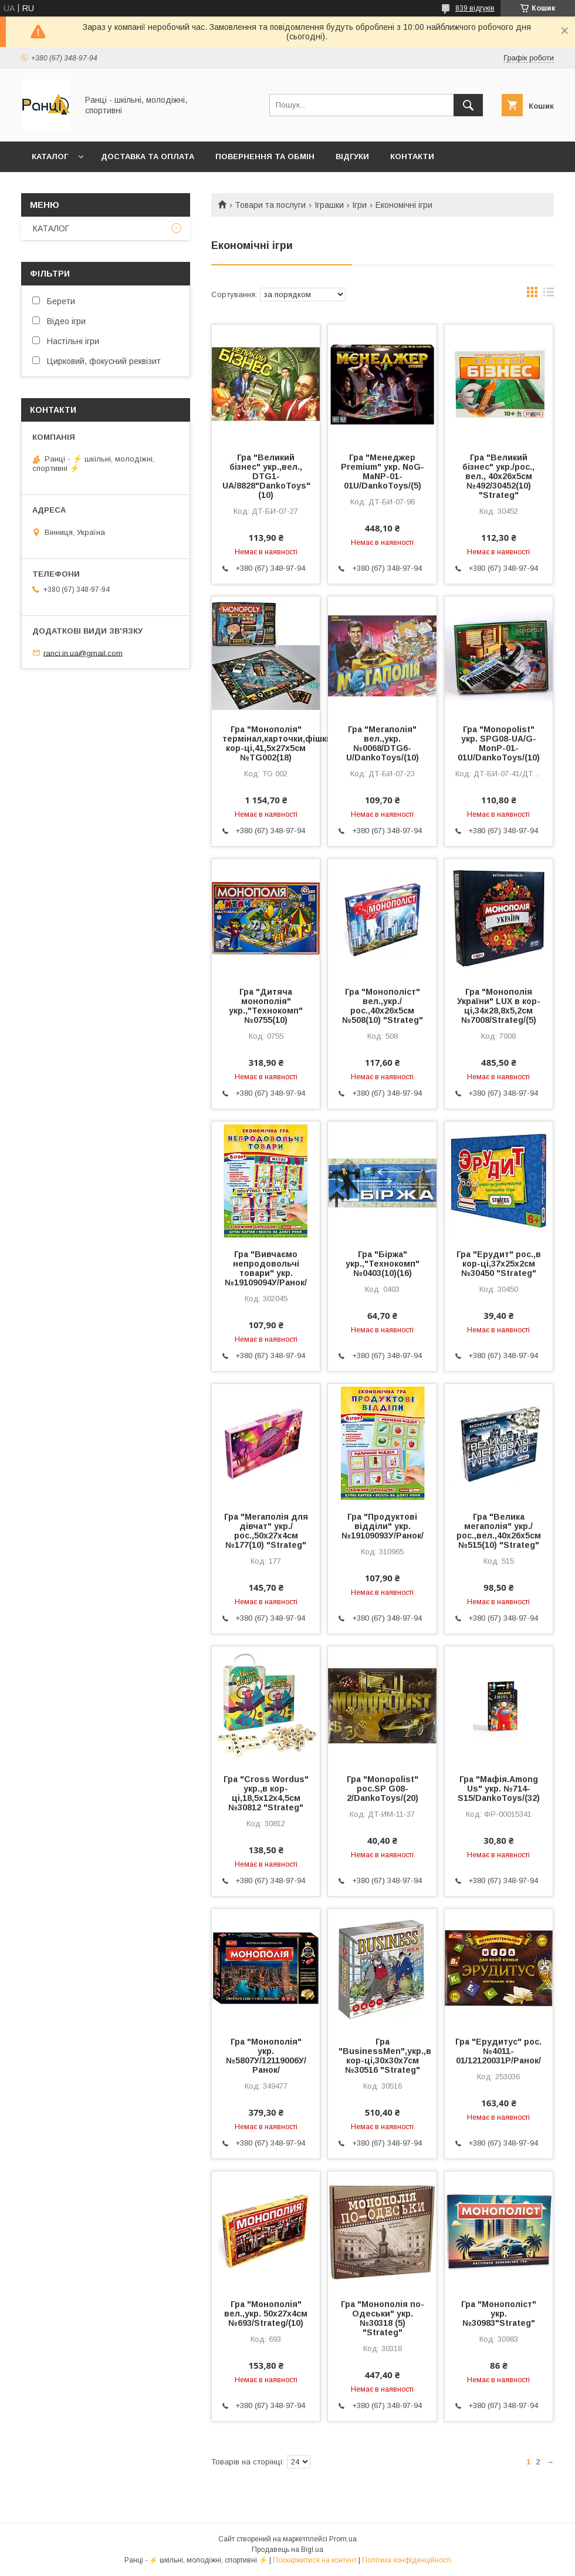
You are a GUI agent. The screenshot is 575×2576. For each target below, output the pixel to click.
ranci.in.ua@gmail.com (83, 652)
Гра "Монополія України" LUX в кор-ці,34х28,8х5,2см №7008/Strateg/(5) (498, 1006)
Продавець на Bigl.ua (287, 2549)
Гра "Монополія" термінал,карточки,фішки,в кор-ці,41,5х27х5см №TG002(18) (265, 743)
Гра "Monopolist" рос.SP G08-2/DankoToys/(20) (382, 1788)
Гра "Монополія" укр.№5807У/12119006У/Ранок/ (266, 2056)
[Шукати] (468, 105)
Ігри (359, 205)
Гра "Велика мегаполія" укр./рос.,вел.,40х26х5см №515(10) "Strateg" (498, 1531)
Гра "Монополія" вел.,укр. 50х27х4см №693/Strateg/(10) (265, 2313)
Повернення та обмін (264, 156)
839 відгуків (475, 8)
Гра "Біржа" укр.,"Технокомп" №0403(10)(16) (383, 1264)
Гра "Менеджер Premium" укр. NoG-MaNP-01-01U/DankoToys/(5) (382, 471)
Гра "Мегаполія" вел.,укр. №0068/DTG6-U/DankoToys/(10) (382, 743)
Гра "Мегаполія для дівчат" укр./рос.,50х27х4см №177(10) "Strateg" (266, 1531)
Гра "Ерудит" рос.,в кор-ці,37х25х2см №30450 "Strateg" (498, 1264)
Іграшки (329, 205)
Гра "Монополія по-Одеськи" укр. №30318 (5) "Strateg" (382, 2318)
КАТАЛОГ (50, 156)
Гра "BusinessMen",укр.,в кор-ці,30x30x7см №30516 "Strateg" (382, 2056)
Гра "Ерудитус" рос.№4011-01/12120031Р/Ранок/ (498, 2051)
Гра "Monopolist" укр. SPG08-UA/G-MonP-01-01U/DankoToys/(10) (499, 743)
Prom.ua (343, 2539)
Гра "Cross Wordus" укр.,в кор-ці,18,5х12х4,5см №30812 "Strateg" (266, 1793)
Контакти (412, 156)
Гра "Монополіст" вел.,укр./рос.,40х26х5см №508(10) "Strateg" (382, 1006)
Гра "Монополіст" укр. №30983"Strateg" (498, 2313)
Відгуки (352, 156)
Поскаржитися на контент (315, 2560)
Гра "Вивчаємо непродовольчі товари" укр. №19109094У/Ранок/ (266, 1268)
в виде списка (548, 295)
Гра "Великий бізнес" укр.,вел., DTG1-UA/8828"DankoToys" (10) (265, 476)
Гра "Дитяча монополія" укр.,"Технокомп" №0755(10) (266, 1006)
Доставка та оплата (147, 156)
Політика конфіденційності (406, 2560)
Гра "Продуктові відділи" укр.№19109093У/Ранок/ (382, 1526)
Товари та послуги (270, 205)
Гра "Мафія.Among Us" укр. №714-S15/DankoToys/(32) (499, 1788)
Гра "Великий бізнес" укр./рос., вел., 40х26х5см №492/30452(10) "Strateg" (498, 476)
